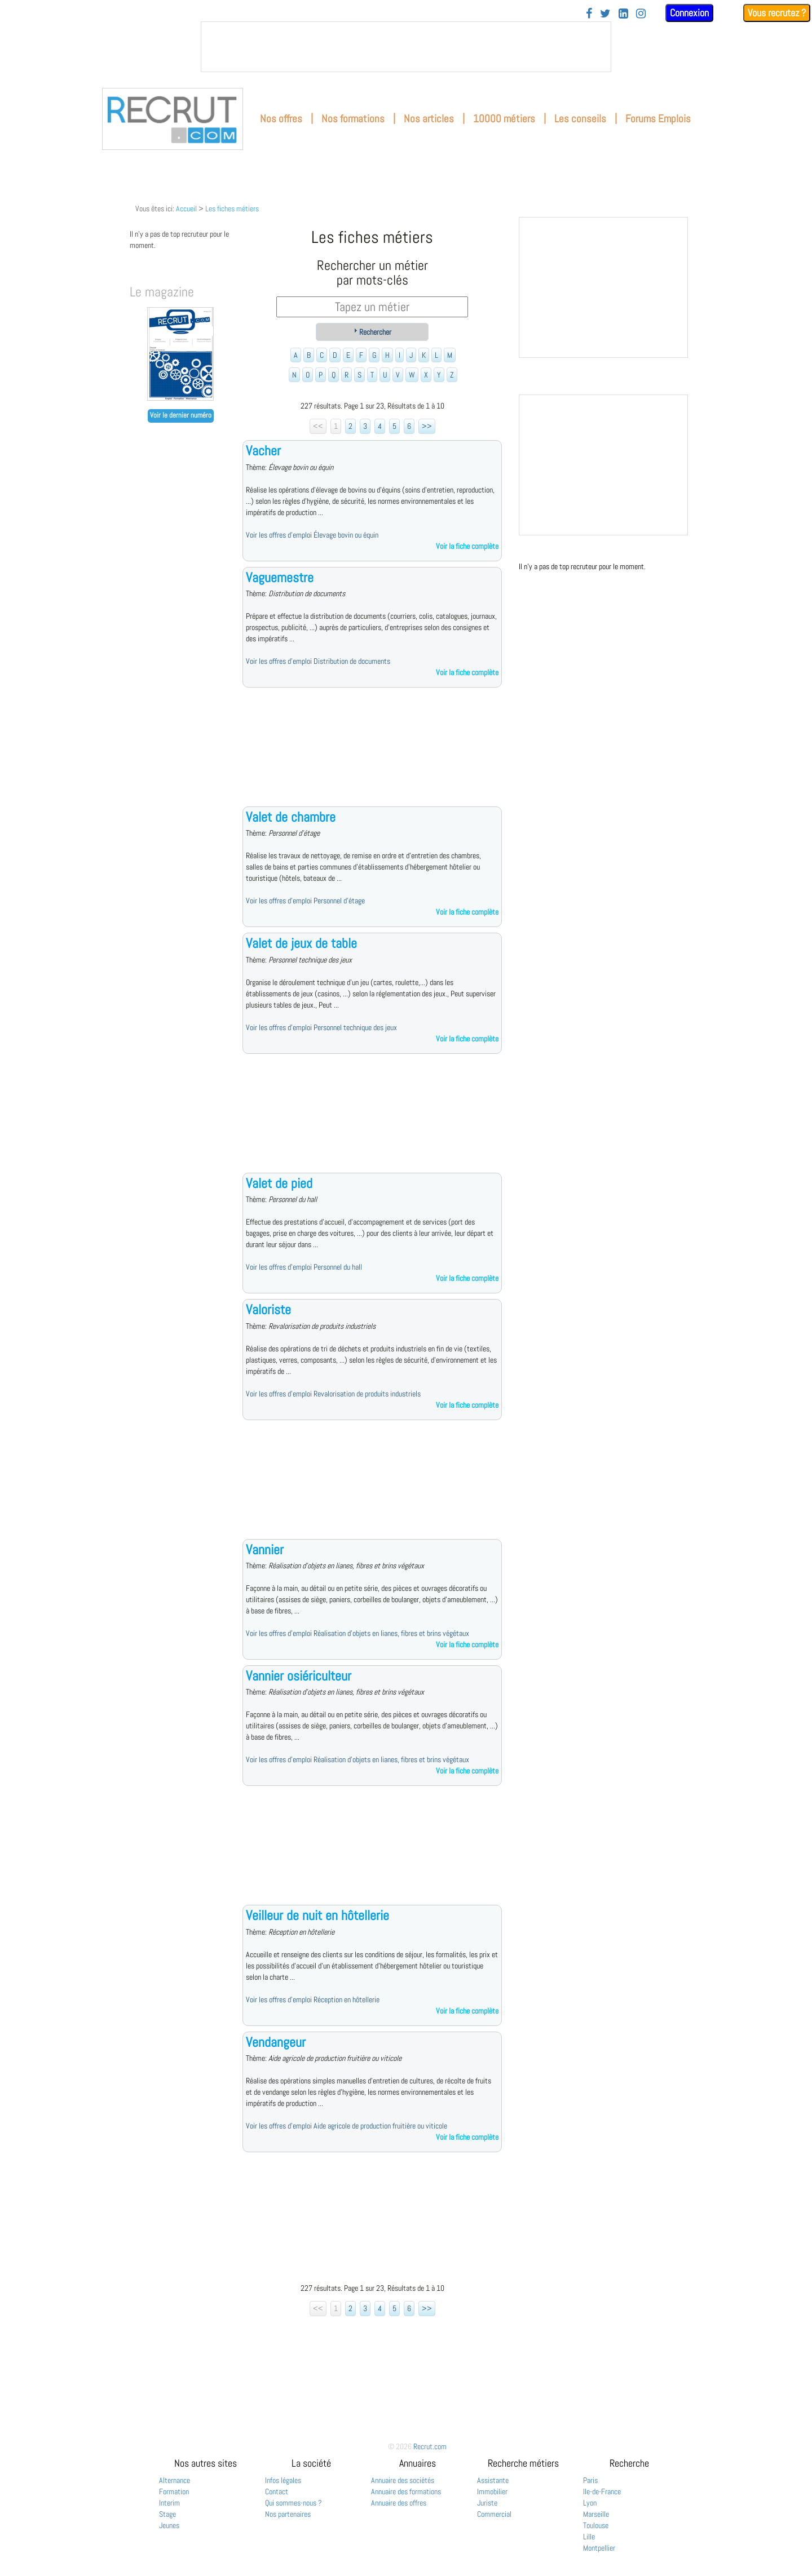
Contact (276, 2491)
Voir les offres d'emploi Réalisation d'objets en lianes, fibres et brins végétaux (357, 1633)
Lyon (590, 2503)
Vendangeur (276, 2042)
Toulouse (595, 2525)
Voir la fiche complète (467, 546)
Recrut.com (430, 2446)
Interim (169, 2503)
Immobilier (492, 2491)
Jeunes (169, 2525)
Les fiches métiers (232, 208)
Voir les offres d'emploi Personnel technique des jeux (321, 1027)
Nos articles (429, 119)
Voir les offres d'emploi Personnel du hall (304, 1267)
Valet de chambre (291, 817)
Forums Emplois (658, 119)
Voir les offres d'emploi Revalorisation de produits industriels (333, 1394)
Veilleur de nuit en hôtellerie (317, 1915)
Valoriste (268, 1309)
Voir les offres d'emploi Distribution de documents (318, 661)
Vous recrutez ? (777, 12)
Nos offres (281, 119)
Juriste (487, 2503)
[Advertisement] (372, 756)
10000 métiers (504, 119)
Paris (590, 2480)
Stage (167, 2514)
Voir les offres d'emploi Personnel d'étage (305, 900)
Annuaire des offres (398, 2503)
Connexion (689, 12)
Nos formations (353, 119)
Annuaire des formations (406, 2491)
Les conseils (580, 119)
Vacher (263, 450)
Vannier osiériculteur (298, 1675)
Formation (174, 2491)
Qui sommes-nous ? (293, 2503)
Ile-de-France (602, 2491)
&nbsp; (406, 46)
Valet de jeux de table (301, 943)
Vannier (265, 1549)
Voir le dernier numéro (180, 415)
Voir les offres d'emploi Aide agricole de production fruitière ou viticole (346, 2126)
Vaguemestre (280, 577)
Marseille (596, 2514)
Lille (589, 2536)
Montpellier (599, 2548)
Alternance (174, 2480)
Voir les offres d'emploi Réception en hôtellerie (312, 1999)
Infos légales (283, 2480)
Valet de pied (279, 1183)
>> (427, 426)
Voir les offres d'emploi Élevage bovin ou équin (312, 535)
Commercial (494, 2514)
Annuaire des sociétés (402, 2480)
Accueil (186, 208)
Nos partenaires (288, 2514)
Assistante (493, 2480)
